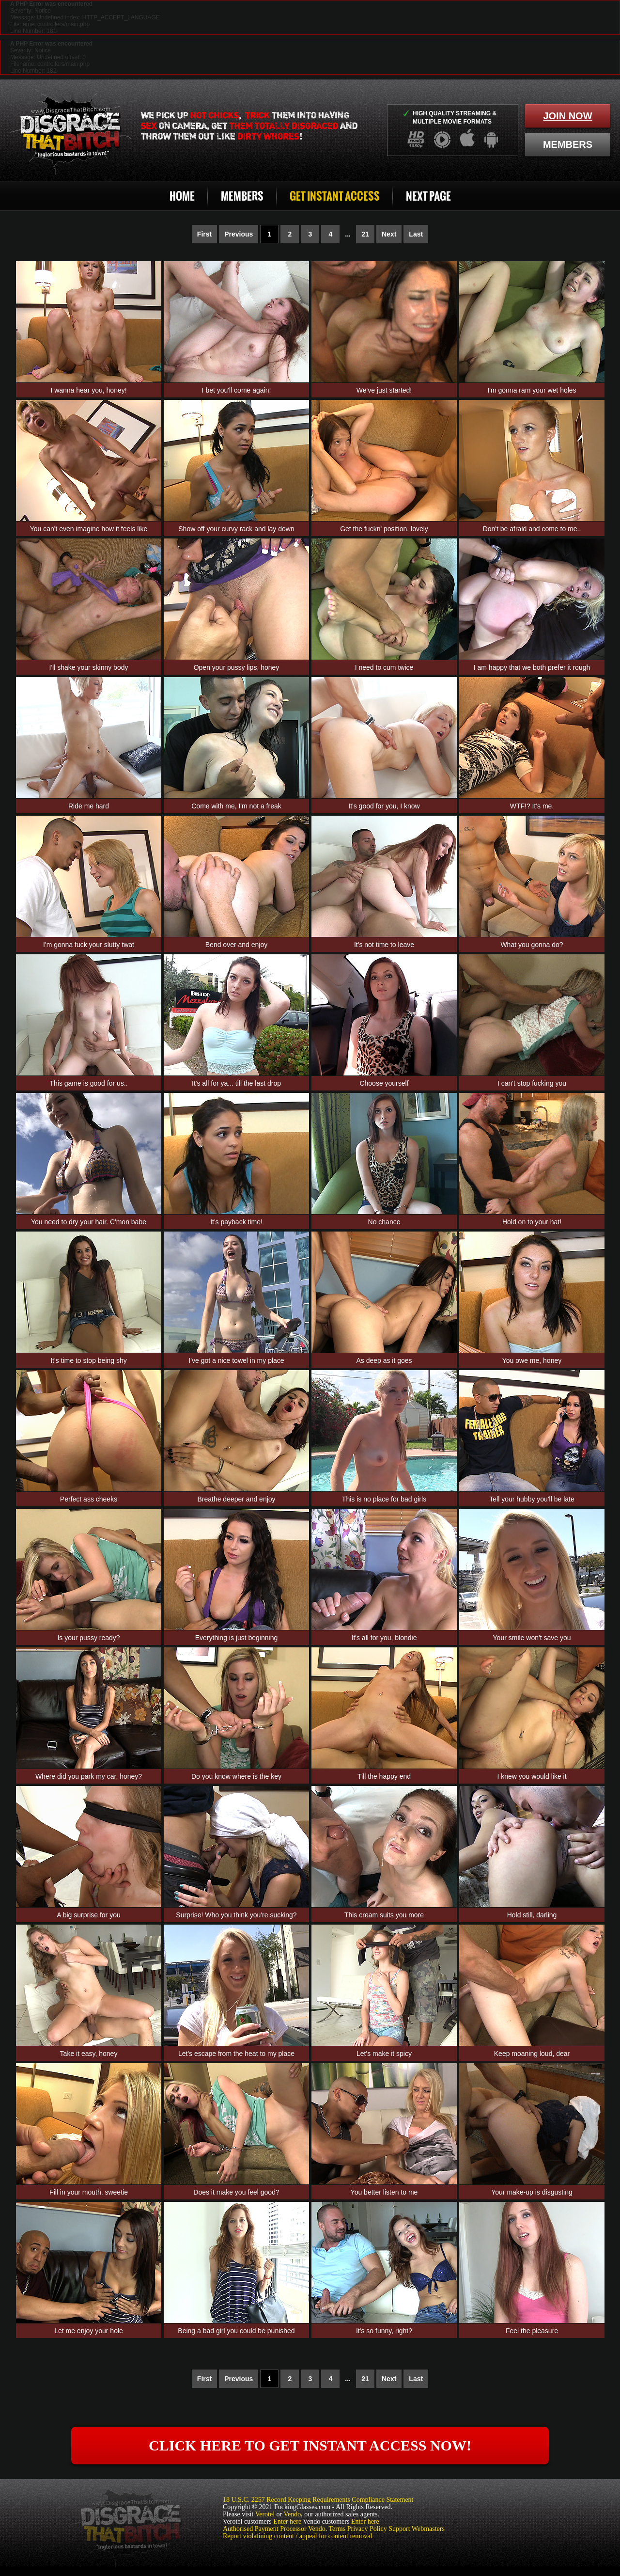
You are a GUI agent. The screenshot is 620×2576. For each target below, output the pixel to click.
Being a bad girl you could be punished (236, 2331)
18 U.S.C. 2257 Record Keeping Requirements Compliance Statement (318, 2499)
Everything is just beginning (236, 1638)
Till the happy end (384, 1776)
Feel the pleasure (532, 2331)
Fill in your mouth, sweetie (88, 2192)
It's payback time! (236, 1222)
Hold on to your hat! (531, 1222)
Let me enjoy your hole (88, 2331)
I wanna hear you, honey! (88, 390)
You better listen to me (384, 2192)
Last (416, 234)
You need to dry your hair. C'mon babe (88, 1222)
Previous (238, 234)
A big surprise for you (89, 1915)
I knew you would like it (531, 1776)
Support (399, 2528)
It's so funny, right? (384, 2331)
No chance (384, 1222)
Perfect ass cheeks (88, 1499)
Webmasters (428, 2528)
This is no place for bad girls (384, 1499)
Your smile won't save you (532, 1638)
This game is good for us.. (88, 1083)
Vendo (292, 2514)
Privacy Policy (367, 2528)
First (204, 234)
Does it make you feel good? (236, 2192)
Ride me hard (88, 806)
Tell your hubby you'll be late (531, 1499)
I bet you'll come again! (236, 390)
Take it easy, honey (89, 2053)
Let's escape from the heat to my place (236, 2053)
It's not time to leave (384, 944)
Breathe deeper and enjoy (236, 1499)
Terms (336, 2528)
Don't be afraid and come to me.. (532, 529)
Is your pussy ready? (88, 1638)
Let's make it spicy (384, 2053)
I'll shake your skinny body (88, 667)
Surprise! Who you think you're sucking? (236, 1915)
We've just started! (384, 390)
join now (567, 116)
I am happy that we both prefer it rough (532, 667)
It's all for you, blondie (384, 1638)
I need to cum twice (384, 667)
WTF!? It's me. (532, 806)
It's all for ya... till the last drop (236, 1083)
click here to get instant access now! (310, 2445)
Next (389, 234)
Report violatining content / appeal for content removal (297, 2536)
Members (242, 196)
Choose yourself (383, 1083)
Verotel (265, 2514)
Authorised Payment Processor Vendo (274, 2528)
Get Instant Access (335, 196)
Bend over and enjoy (236, 944)
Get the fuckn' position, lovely (384, 529)
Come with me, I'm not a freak (236, 806)
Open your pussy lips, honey (236, 667)
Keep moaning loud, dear (532, 2053)
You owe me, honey (531, 1360)
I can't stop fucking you (531, 1083)
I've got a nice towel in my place (236, 1360)
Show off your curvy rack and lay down (236, 529)
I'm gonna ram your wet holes (531, 390)
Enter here (287, 2521)
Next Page (428, 196)
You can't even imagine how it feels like (89, 529)
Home (182, 196)
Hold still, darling (532, 1915)
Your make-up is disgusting (532, 2192)
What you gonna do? (531, 944)
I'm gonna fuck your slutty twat (88, 944)
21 (365, 234)
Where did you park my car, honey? (88, 1776)
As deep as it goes (384, 1360)
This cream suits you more (384, 1915)
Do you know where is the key (236, 1776)
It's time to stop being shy (88, 1360)
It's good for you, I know (383, 806)
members (567, 144)
